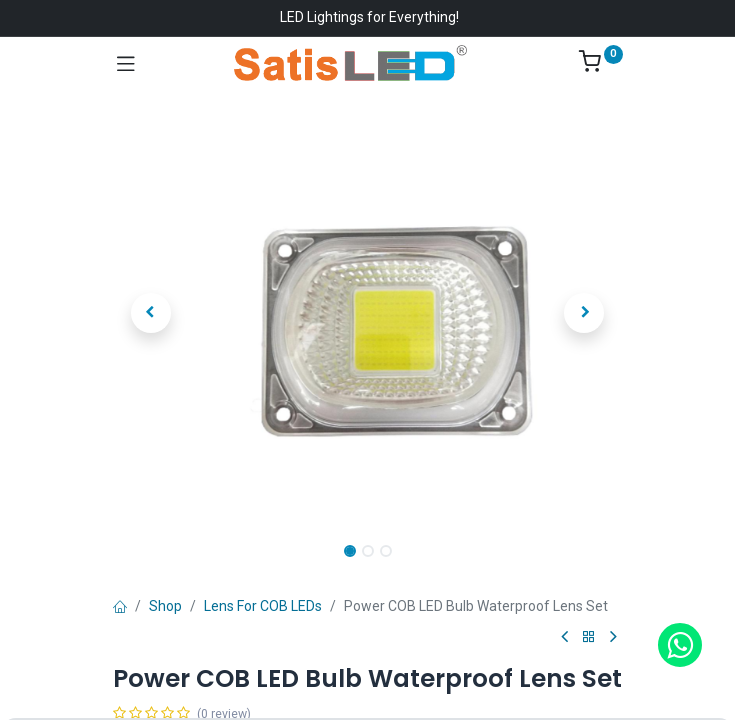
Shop (165, 606)
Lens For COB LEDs (263, 606)
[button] (151, 313)
